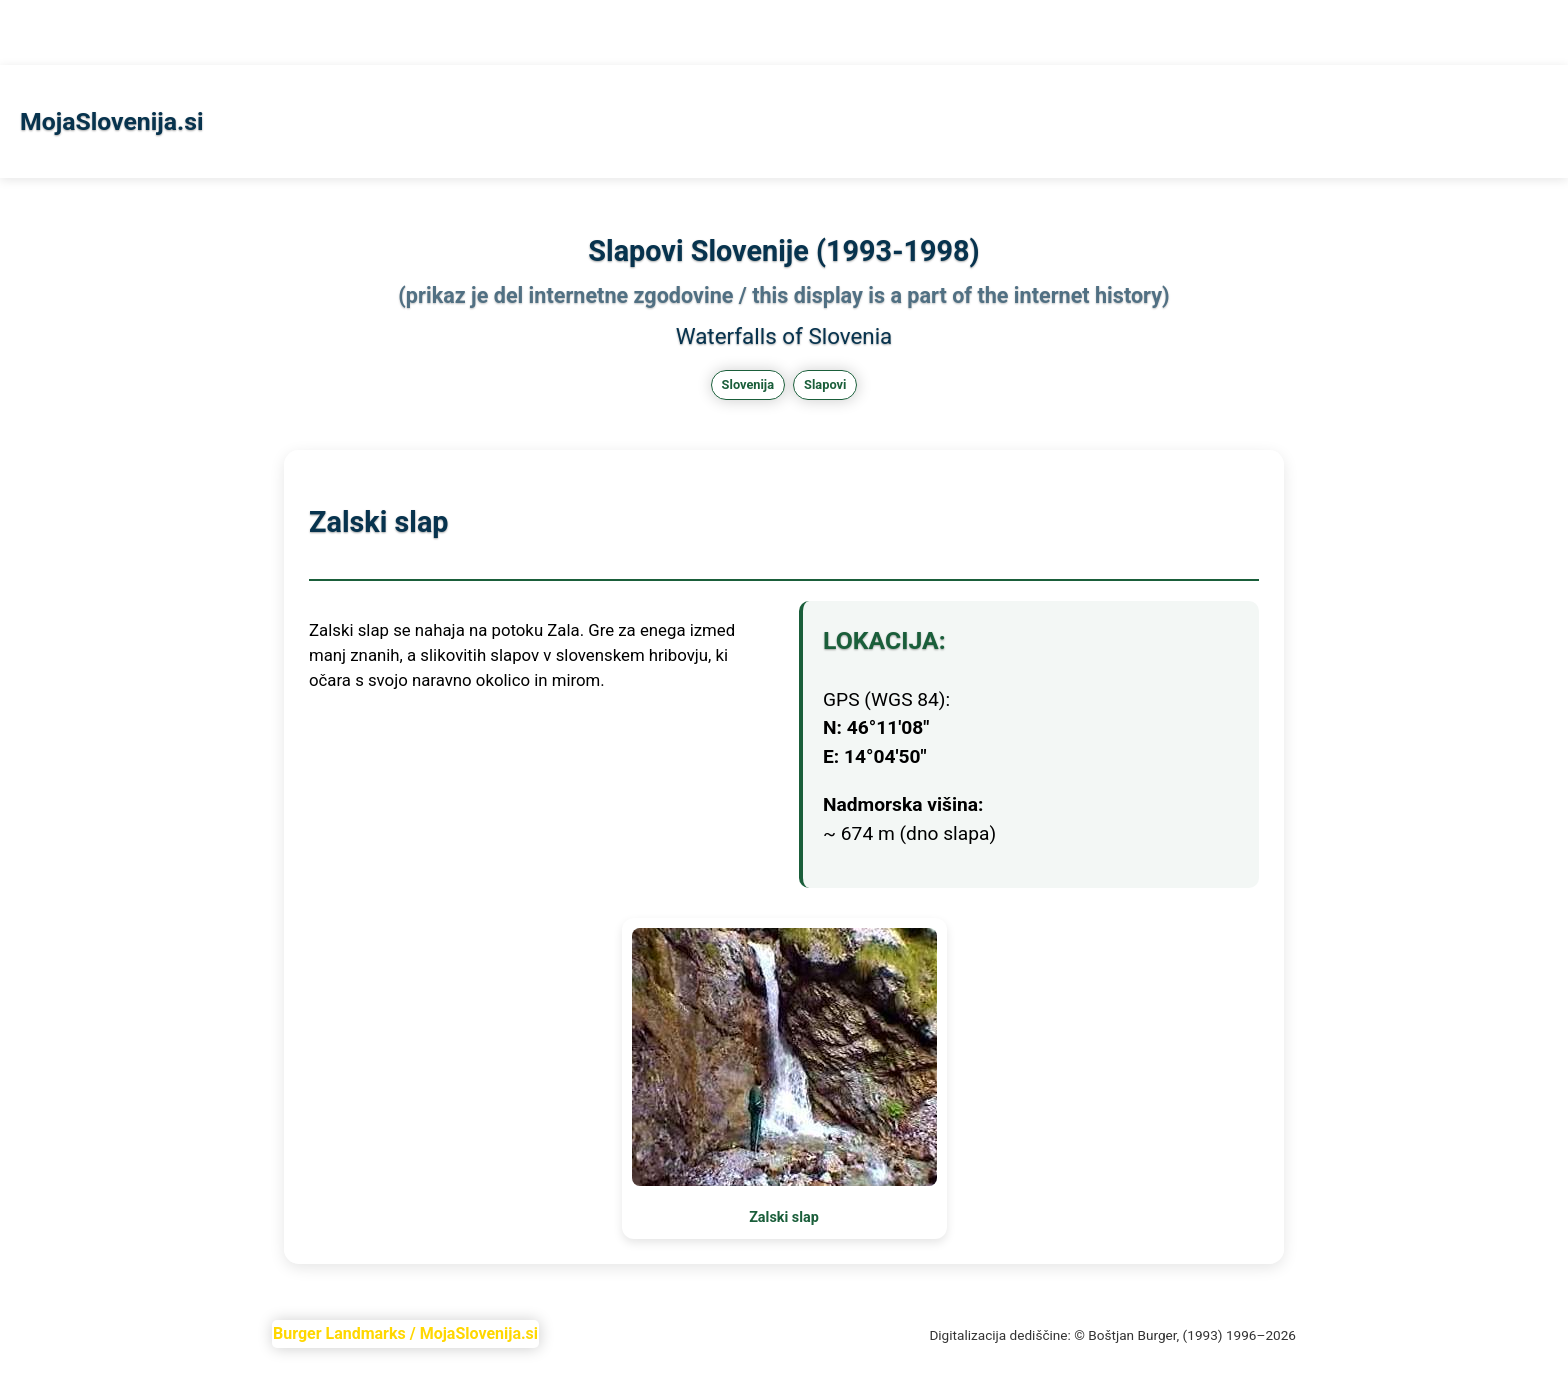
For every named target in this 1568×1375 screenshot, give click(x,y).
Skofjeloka (178, 32)
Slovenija (748, 384)
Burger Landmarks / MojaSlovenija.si (405, 1333)
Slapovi (94, 32)
